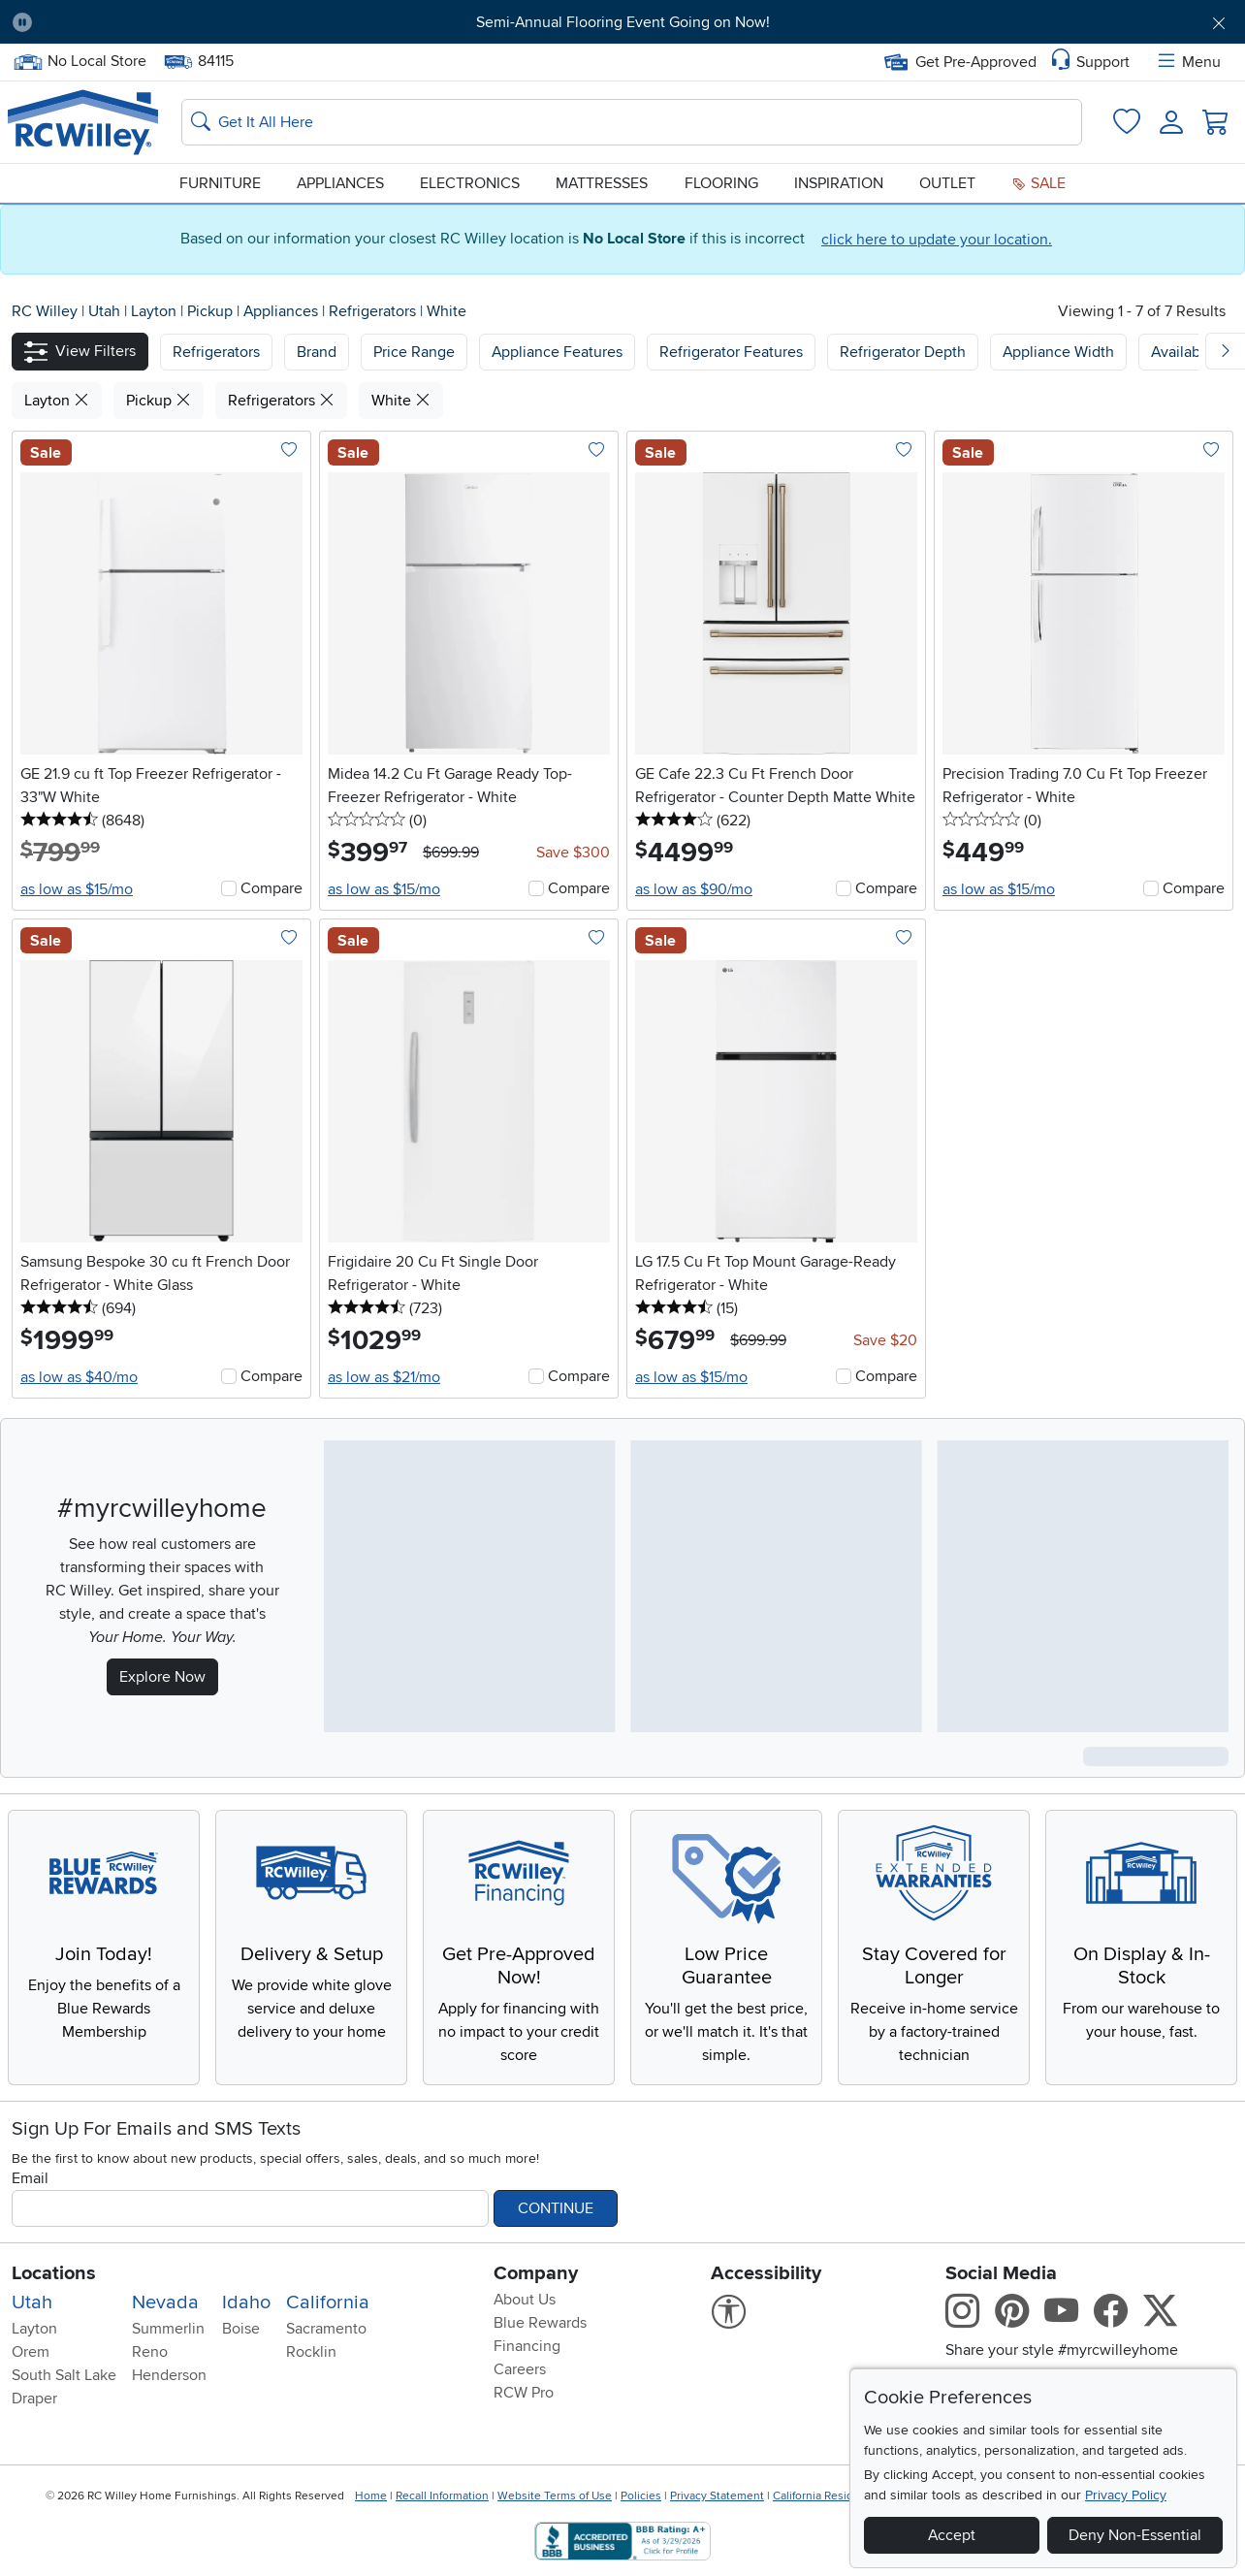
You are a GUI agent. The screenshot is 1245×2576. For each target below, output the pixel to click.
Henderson (169, 2375)
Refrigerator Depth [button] (903, 352)
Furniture (220, 183)
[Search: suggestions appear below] (631, 122)
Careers (520, 2369)
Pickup (212, 311)
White (446, 311)
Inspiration (838, 183)
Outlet (947, 183)
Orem (30, 2352)
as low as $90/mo (693, 889)
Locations (54, 2273)
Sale (1038, 183)
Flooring (721, 183)
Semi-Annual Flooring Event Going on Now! (623, 22)
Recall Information (442, 2496)
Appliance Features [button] (557, 352)
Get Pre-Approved (960, 62)
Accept (951, 2535)
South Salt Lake (64, 2375)
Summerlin (168, 2328)
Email (30, 2178)
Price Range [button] (414, 352)
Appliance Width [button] (1058, 352)
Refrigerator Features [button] (731, 352)
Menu (1188, 62)
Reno (150, 2352)
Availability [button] (1188, 352)
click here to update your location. (936, 239)
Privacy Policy (1125, 2495)
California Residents (825, 2496)
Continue (555, 2208)
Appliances (340, 183)
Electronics (470, 183)
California (327, 2302)
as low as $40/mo (79, 1377)
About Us (525, 2299)
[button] (80, 351)
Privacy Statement (717, 2496)
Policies (641, 2496)
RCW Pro (524, 2392)
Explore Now (162, 1677)
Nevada (165, 2302)
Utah (106, 311)
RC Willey (45, 311)
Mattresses (602, 183)
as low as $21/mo (384, 1377)
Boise (241, 2328)
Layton (155, 311)
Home (371, 2496)
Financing (527, 2346)
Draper (34, 2398)
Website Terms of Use (554, 2496)
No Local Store (79, 62)
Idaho (246, 2302)
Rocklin (311, 2352)
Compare (271, 888)
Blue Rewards (540, 2323)
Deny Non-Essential (1135, 2535)
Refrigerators (374, 311)
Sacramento (326, 2328)
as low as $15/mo (76, 889)
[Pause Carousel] (22, 22)
